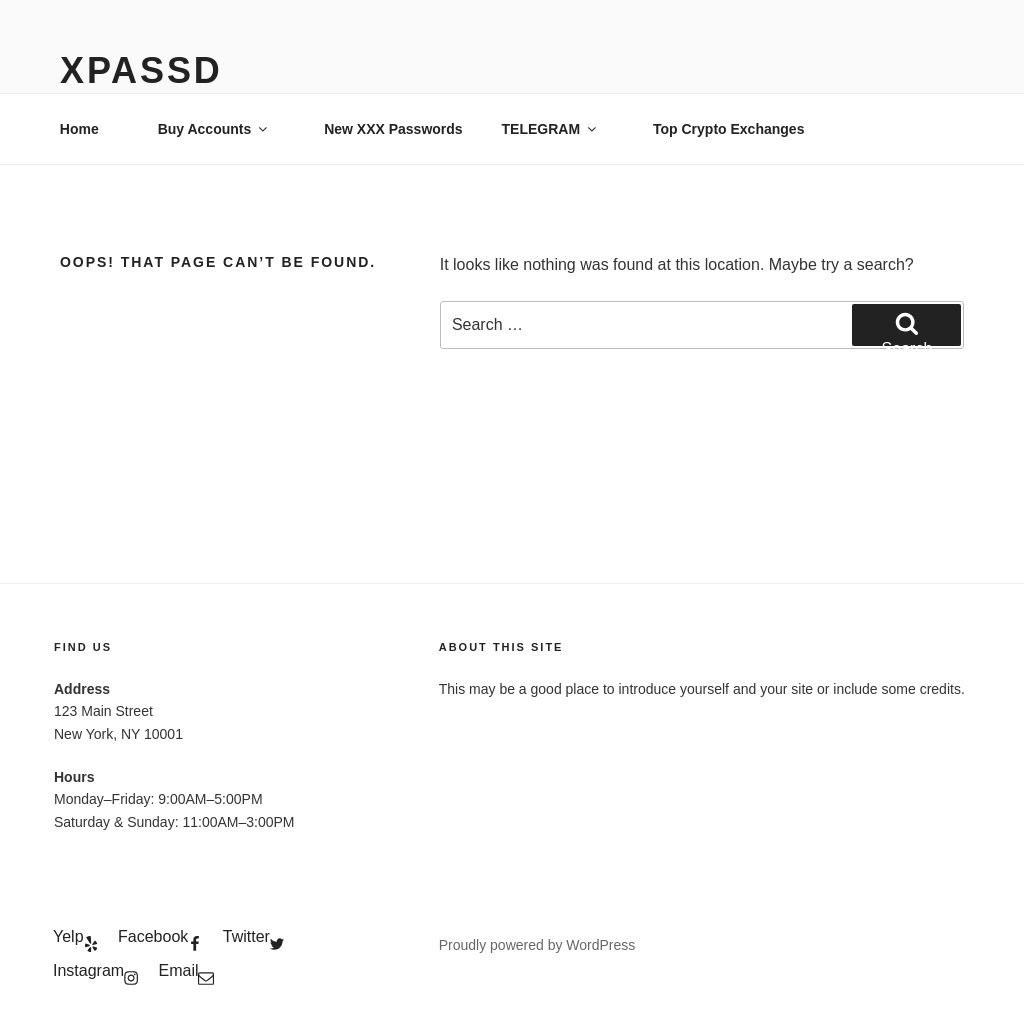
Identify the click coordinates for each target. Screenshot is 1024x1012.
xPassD (141, 70)
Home (79, 129)
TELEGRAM (551, 129)
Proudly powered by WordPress (537, 945)
